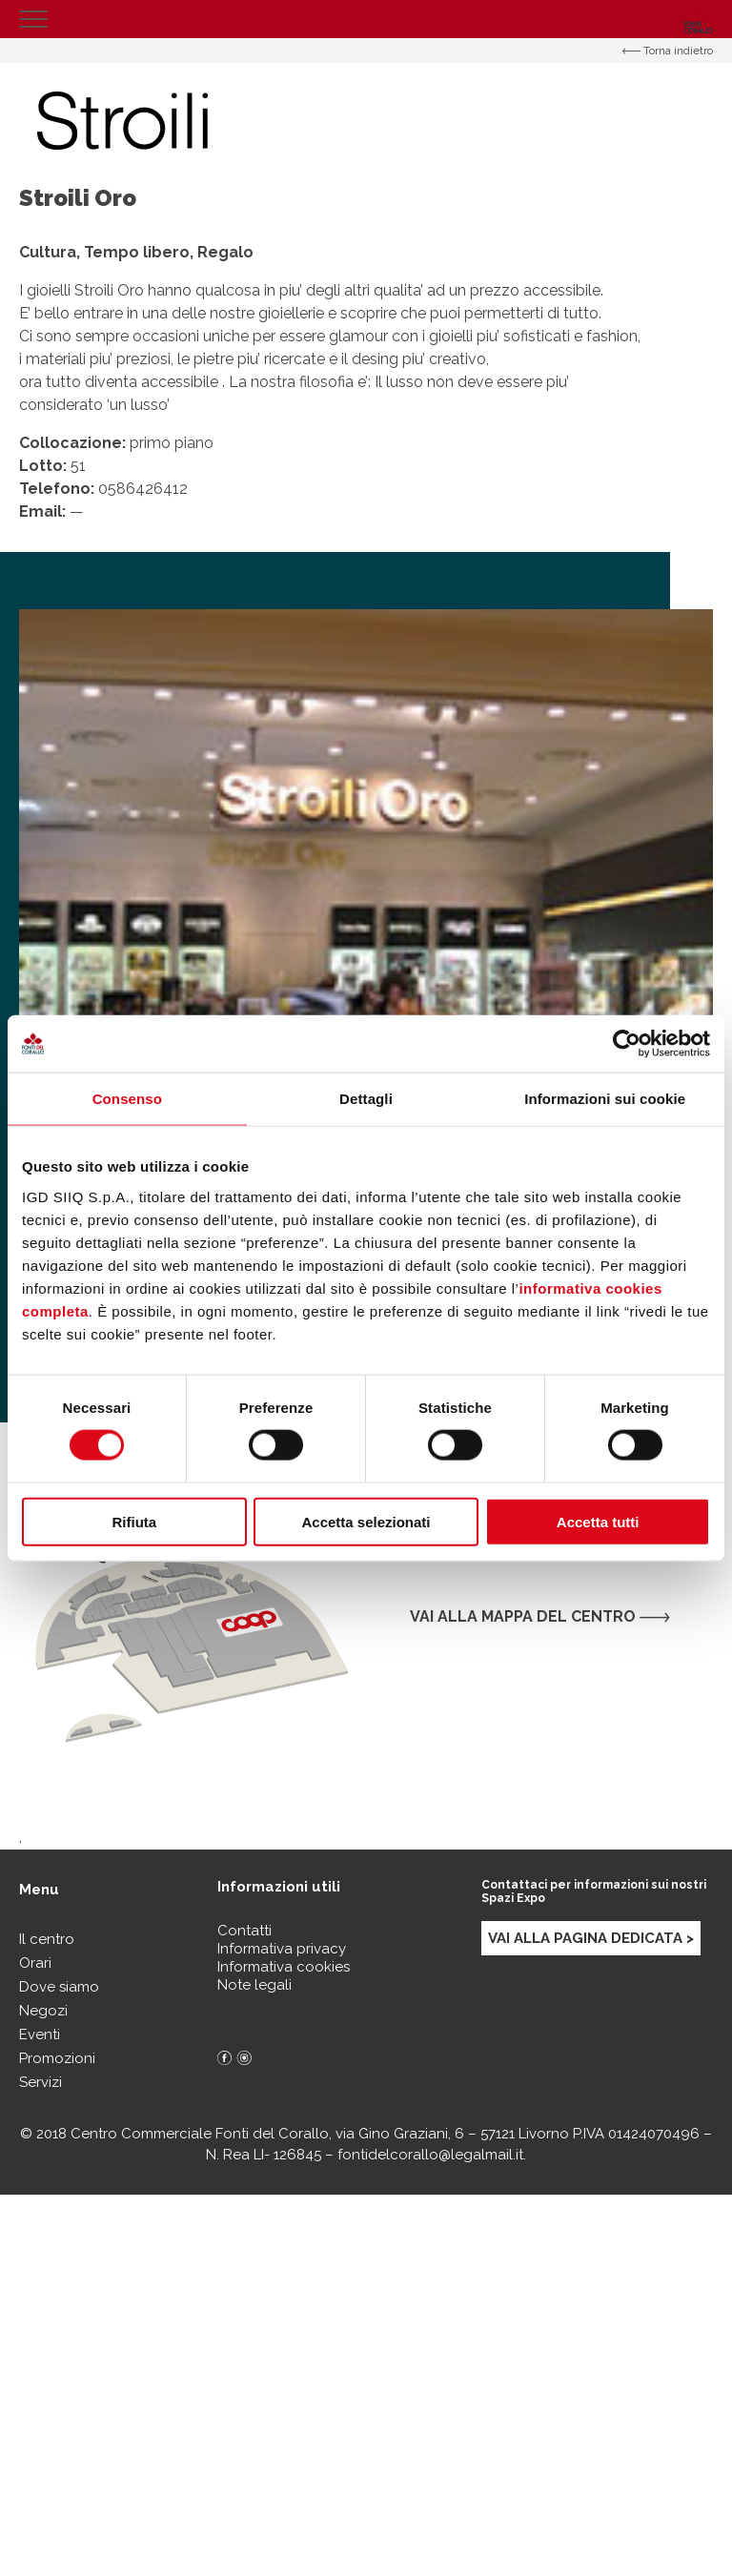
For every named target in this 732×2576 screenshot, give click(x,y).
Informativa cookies (283, 1966)
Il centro (46, 1939)
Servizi (40, 2082)
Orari (35, 1963)
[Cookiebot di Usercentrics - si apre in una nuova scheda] (626, 1044)
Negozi (43, 2010)
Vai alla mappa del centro (539, 1616)
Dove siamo (59, 1986)
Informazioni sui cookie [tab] (604, 1099)
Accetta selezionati (365, 1521)
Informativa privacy (281, 1948)
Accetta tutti (598, 1521)
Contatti (244, 1930)
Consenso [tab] (127, 1099)
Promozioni (57, 2058)
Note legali (254, 1984)
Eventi (39, 2034)
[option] (366, 956)
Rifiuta (134, 1521)
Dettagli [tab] (366, 1099)
